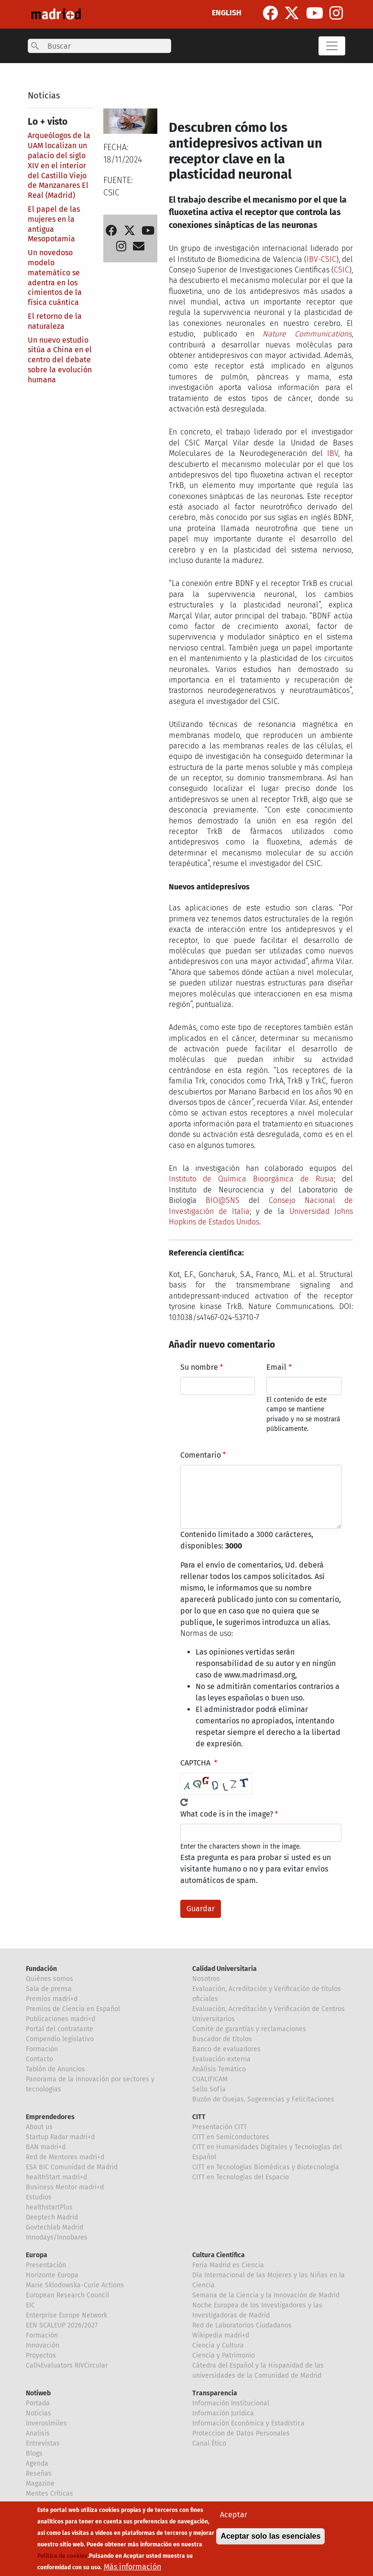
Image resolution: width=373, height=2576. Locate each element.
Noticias (44, 95)
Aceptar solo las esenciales (270, 2543)
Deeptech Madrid (52, 2217)
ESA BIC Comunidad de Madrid (72, 2167)
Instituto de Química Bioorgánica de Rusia (251, 1178)
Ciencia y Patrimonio (223, 2355)
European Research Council (67, 2295)
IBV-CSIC (321, 259)
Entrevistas (43, 2443)
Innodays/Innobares (57, 2237)
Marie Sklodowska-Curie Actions (75, 2285)
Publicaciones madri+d (60, 2019)
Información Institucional (230, 2403)
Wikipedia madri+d (220, 2335)
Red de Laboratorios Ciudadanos (242, 2325)
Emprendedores (50, 2117)
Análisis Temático (219, 2069)
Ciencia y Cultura (218, 2345)
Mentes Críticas (49, 2493)
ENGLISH (226, 12)
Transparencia (214, 2393)
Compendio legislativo (60, 2039)
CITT (199, 2117)
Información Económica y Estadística (248, 2423)
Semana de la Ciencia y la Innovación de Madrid (266, 2295)
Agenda (37, 2463)
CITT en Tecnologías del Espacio (240, 2177)
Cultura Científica (218, 2255)
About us (39, 2127)
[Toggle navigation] (331, 45)
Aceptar (233, 2521)
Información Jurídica (223, 2413)
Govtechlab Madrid (54, 2227)
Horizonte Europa (52, 2275)
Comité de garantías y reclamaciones (249, 2029)
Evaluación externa (221, 2059)
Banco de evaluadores (226, 2049)
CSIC (341, 269)
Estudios (39, 2197)
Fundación (41, 1969)
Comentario (200, 1455)
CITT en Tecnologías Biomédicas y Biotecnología (265, 2167)
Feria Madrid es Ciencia (228, 2265)
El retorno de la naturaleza (55, 321)
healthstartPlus (49, 2207)
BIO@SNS (223, 1200)
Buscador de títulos (222, 2039)
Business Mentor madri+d (65, 2187)
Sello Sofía (209, 2089)
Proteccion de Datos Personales (241, 2433)
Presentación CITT (219, 2127)
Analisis (38, 2433)
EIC (30, 2305)
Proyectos (41, 2355)
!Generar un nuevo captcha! (184, 1802)
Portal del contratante (59, 2029)
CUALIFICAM (210, 2079)
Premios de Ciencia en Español (73, 2009)
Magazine (40, 2483)
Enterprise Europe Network (66, 2315)
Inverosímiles (46, 2423)
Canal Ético (209, 2443)
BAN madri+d (46, 2147)
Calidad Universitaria (224, 1969)
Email (276, 1367)
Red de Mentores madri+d (65, 2157)
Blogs (34, 2453)
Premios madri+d (51, 1999)
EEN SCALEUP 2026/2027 (62, 2325)
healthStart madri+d (56, 2177)
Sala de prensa (49, 1989)
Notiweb (38, 2393)
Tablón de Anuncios (55, 2069)
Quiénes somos (49, 1979)
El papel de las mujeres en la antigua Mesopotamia (54, 224)
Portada (38, 2403)
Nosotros (206, 1979)
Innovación (42, 2345)
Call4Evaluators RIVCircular (67, 2365)
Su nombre (199, 1367)
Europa (36, 2255)
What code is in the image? (226, 1813)
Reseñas (39, 2473)
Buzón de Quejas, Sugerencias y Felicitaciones (263, 2099)
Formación (42, 2049)
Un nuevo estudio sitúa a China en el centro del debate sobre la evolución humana (60, 360)
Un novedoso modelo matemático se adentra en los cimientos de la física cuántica (55, 277)
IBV (332, 453)
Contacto (39, 2059)
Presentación (46, 2265)
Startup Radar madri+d (60, 2137)
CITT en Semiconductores (230, 2137)
